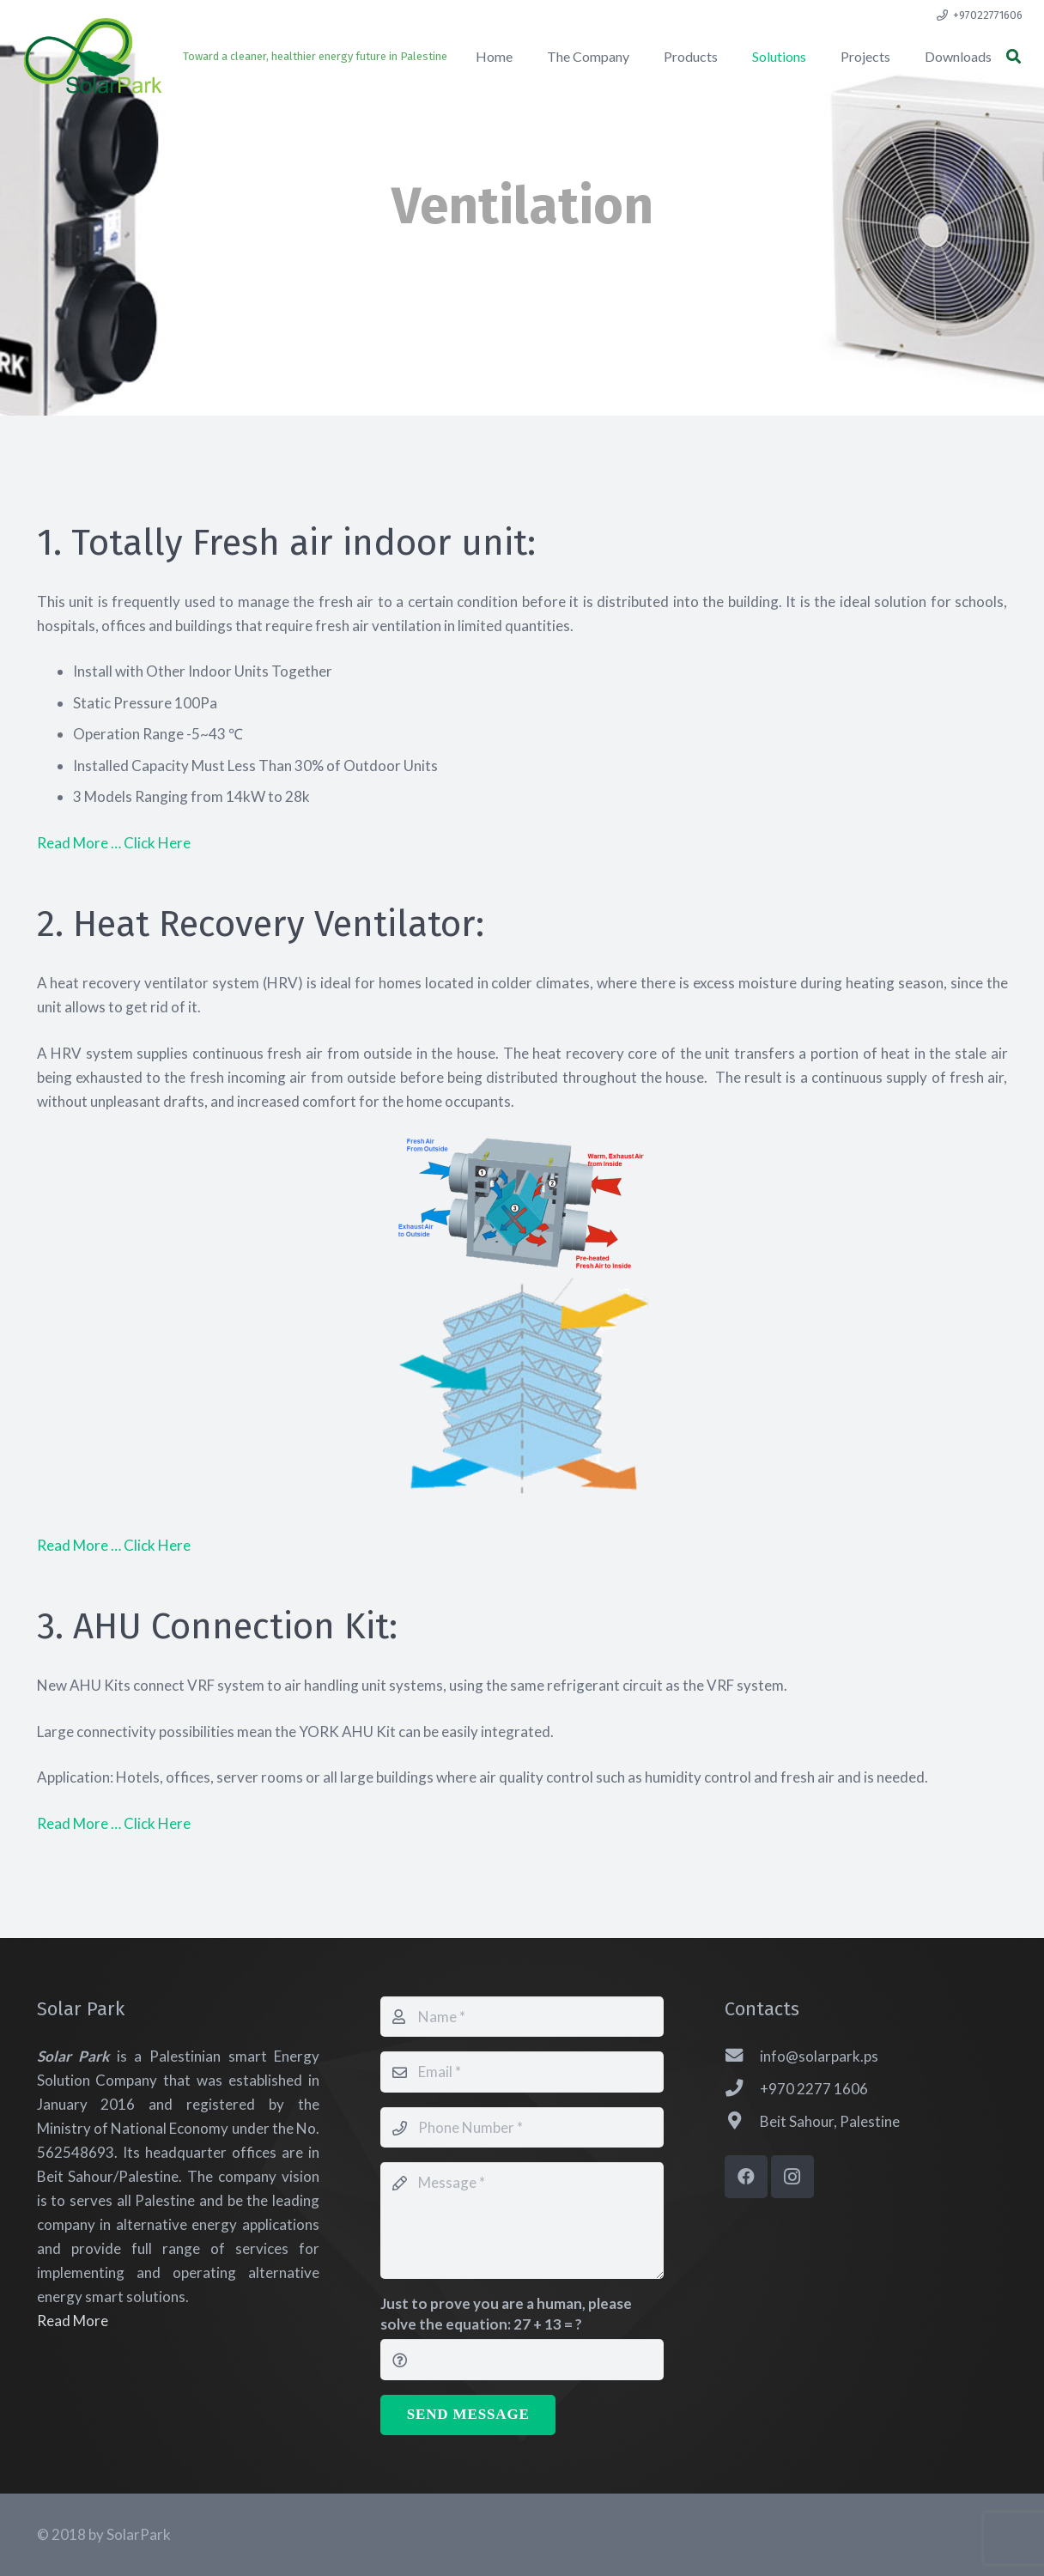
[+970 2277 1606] (743, 2089)
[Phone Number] (522, 2127)
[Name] (522, 2017)
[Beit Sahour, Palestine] (743, 2122)
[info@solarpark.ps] (743, 2056)
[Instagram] (792, 2176)
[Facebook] (746, 2176)
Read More (72, 2321)
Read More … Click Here (114, 843)
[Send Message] (467, 2415)
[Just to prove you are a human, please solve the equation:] (522, 2359)
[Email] (522, 2072)
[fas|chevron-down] (522, 268)
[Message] (522, 2220)
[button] (1013, 56)
